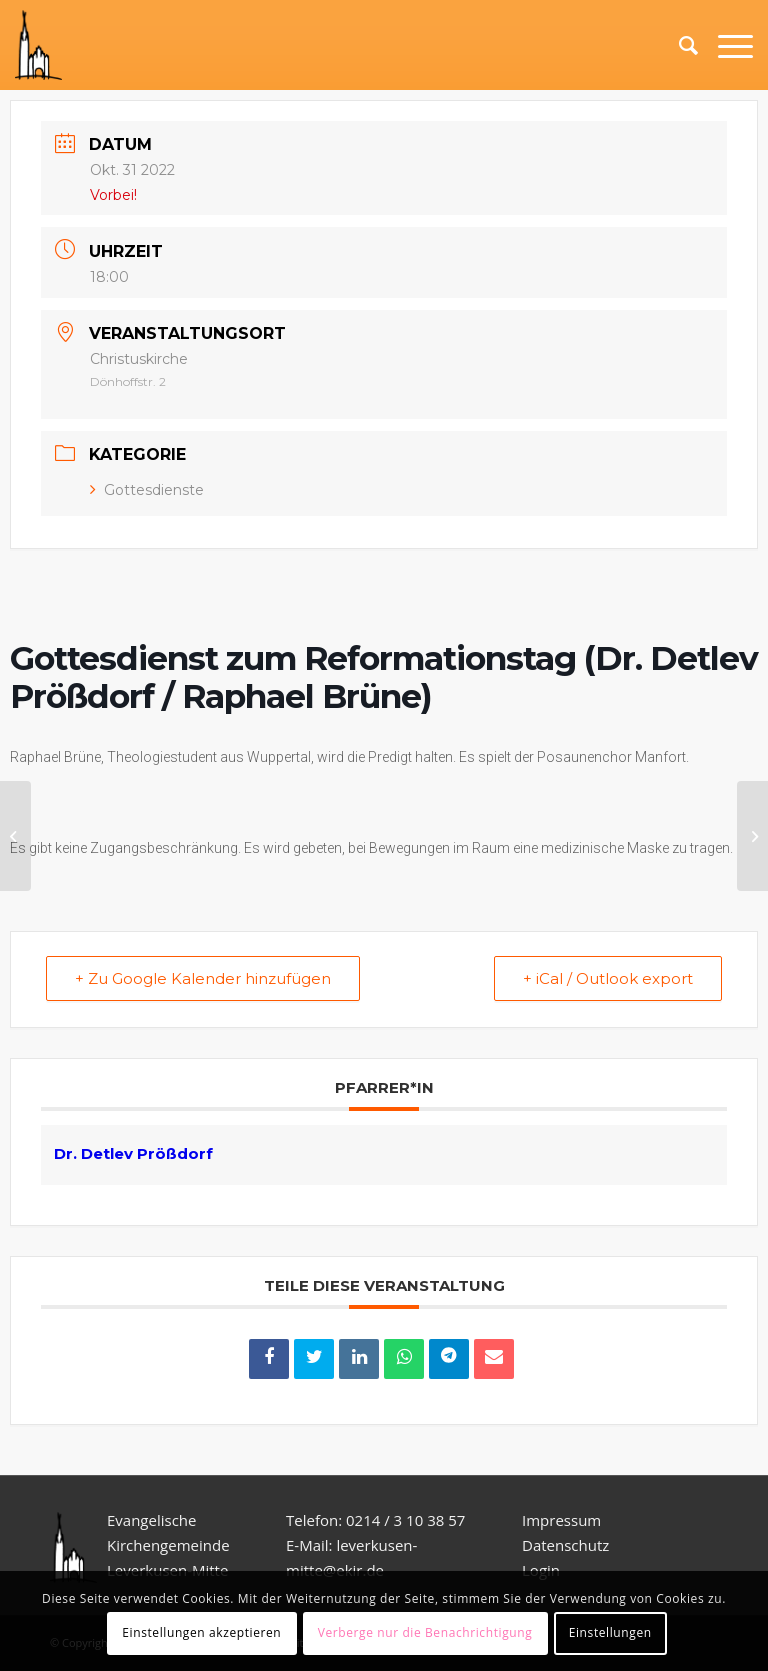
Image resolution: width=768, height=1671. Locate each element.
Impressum (561, 1520)
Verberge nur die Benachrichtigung (425, 1632)
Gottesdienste (147, 490)
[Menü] (725, 45)
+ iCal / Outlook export (608, 978)
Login (541, 1570)
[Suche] (678, 45)
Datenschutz (567, 1545)
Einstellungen (610, 1632)
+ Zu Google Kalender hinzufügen (203, 978)
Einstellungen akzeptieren (201, 1632)
